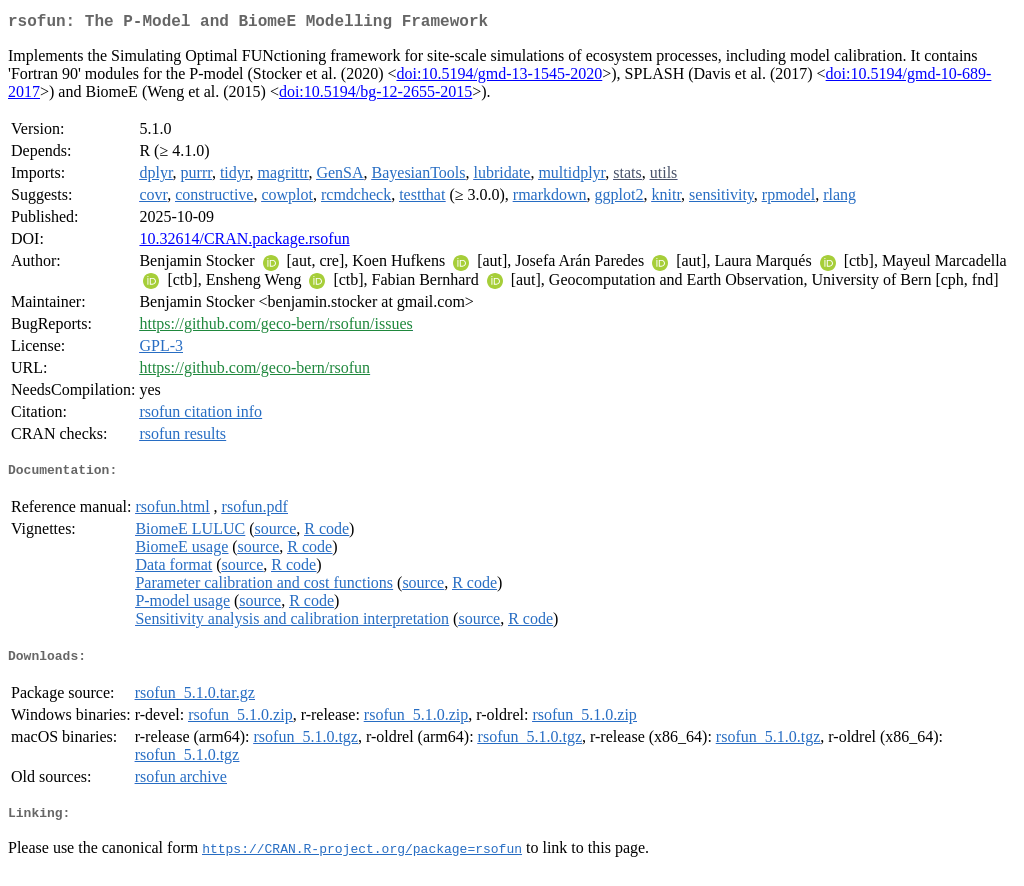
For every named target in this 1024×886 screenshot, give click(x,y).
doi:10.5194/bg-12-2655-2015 (375, 95)
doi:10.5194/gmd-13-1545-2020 (499, 77)
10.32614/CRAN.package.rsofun (244, 242)
